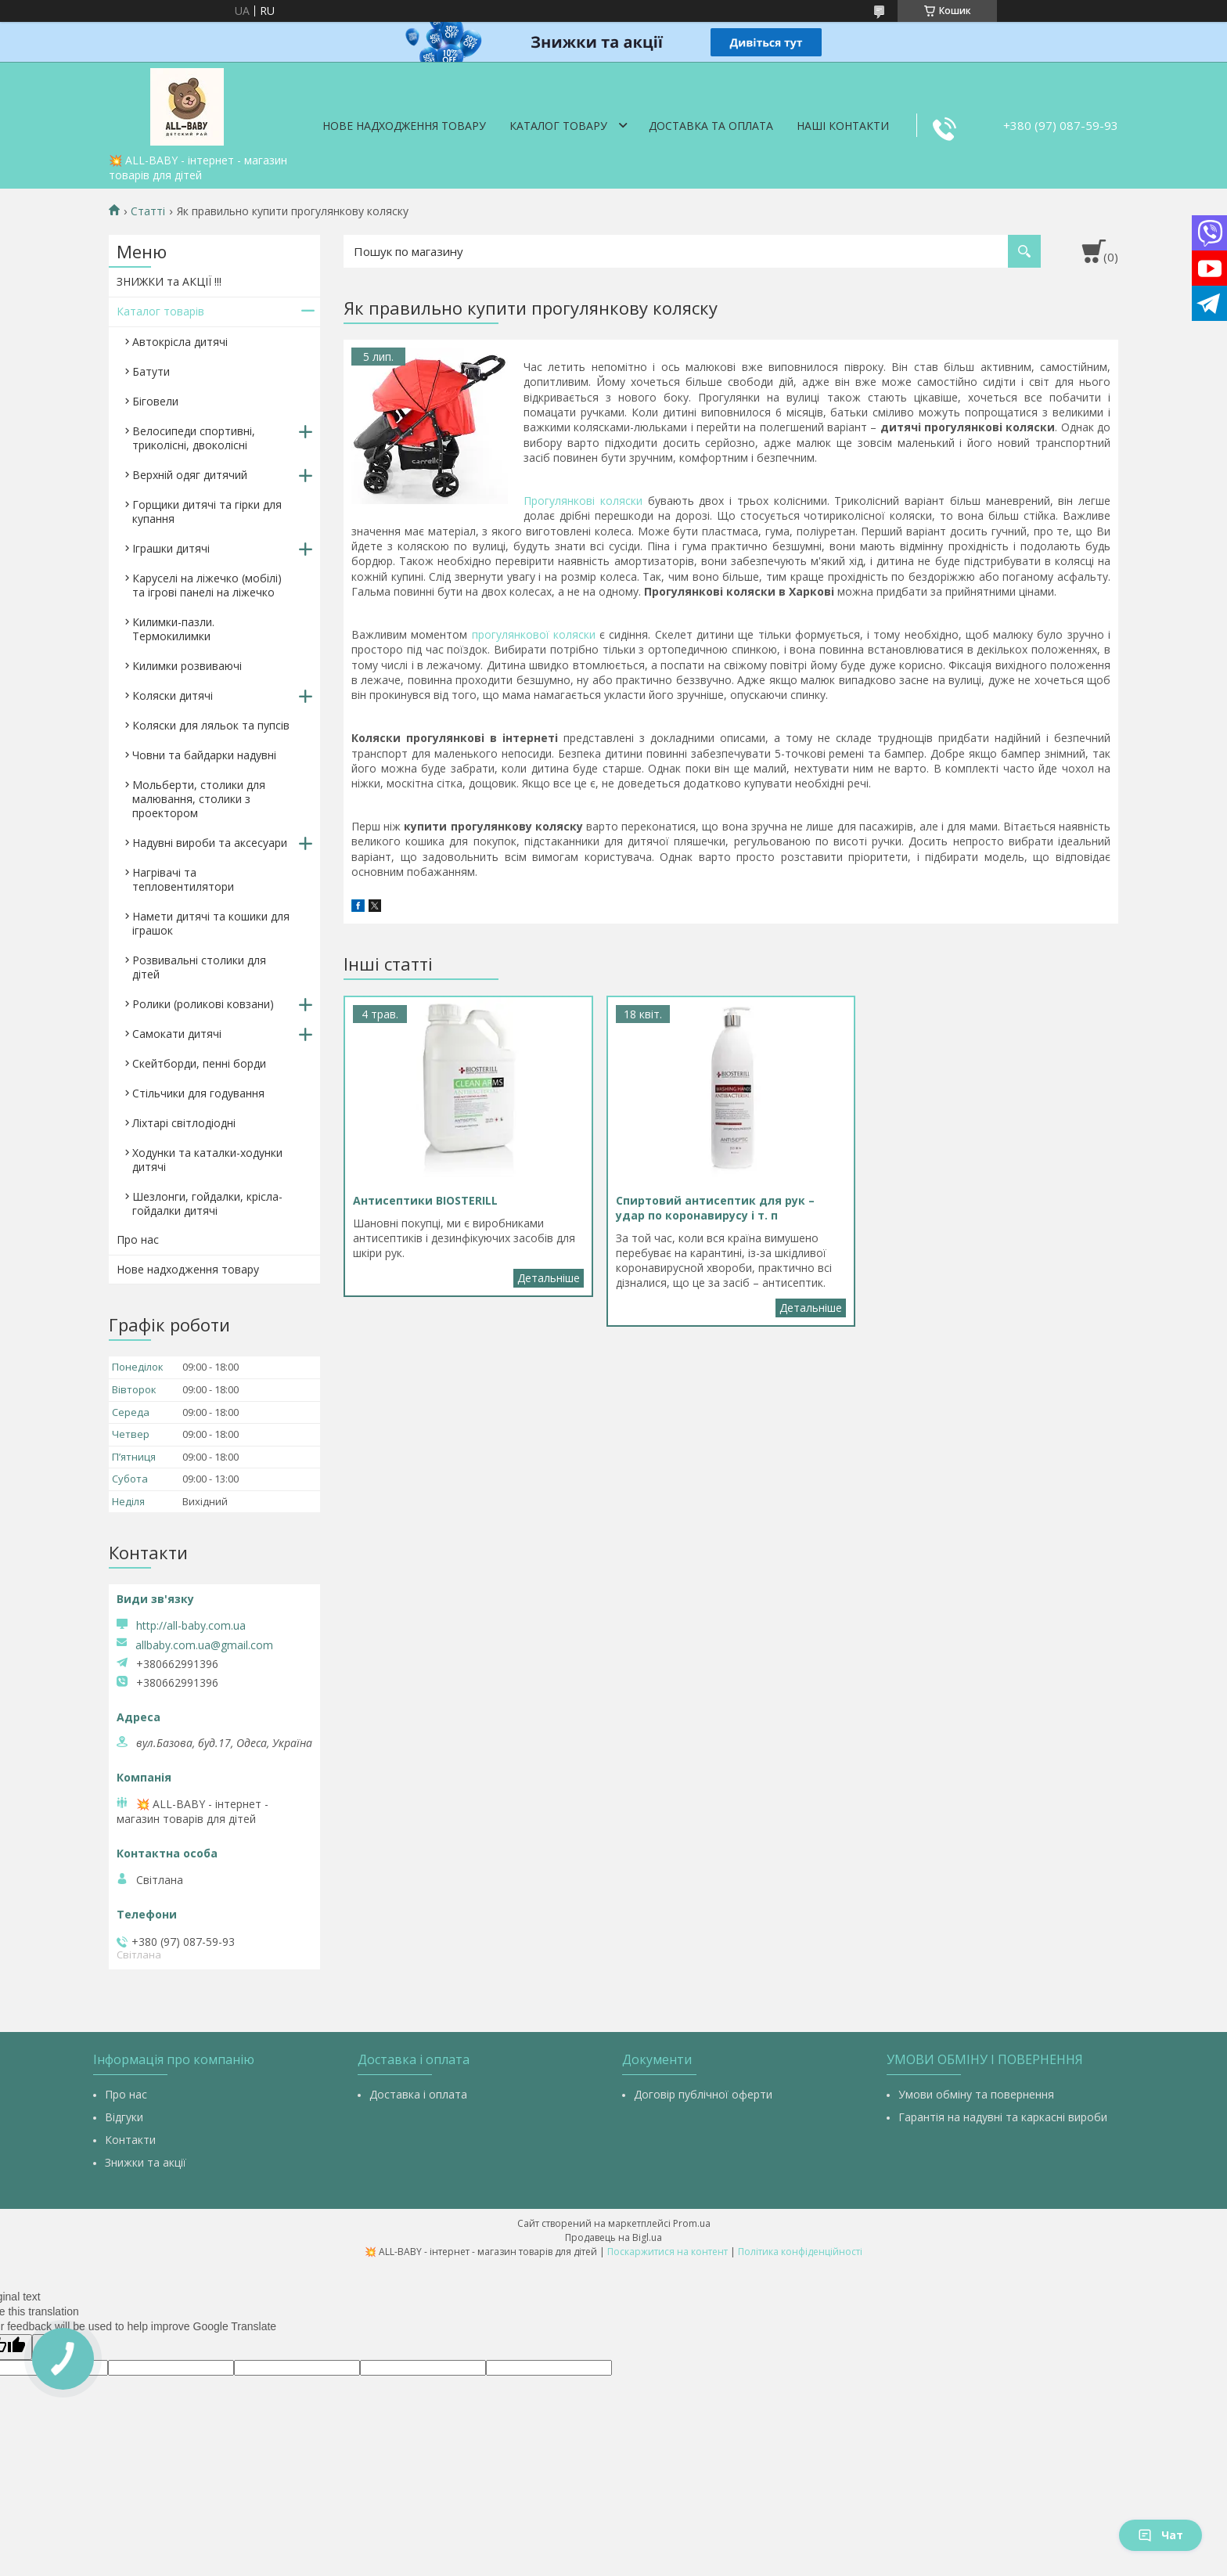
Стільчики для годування (198, 1093)
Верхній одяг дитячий (189, 474)
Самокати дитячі (176, 1033)
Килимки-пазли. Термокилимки (173, 628)
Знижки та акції (145, 2162)
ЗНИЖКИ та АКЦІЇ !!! (169, 281)
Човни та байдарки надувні (204, 755)
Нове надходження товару (404, 125)
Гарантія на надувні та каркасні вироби (1002, 2116)
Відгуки (124, 2116)
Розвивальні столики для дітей (199, 967)
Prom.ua (692, 2223)
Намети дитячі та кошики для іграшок (211, 923)
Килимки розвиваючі (187, 665)
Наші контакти (843, 125)
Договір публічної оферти (703, 2094)
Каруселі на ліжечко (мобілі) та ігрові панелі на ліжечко (207, 585)
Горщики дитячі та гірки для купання (207, 511)
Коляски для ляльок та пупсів (211, 725)
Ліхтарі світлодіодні (184, 1122)
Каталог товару (558, 125)
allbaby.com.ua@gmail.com (204, 1645)
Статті (148, 211)
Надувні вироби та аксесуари (209, 842)
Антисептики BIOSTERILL (548, 1278)
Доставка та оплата (711, 125)
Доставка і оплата (418, 2094)
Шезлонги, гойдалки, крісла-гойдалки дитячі (207, 1203)
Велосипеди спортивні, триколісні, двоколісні (193, 437)
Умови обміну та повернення (976, 2094)
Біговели (155, 401)
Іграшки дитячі (171, 548)
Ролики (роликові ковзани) (203, 1003)
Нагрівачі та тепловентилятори (183, 879)
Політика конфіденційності (800, 2251)
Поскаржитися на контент (667, 2251)
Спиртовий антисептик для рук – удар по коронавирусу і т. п (810, 1308)
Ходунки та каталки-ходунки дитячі (207, 1159)
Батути (151, 371)
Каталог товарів (160, 311)
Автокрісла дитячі (180, 341)
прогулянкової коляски (534, 634)
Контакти (130, 2139)
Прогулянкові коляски (583, 500)
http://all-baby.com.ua (191, 1625)
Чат (1160, 2534)
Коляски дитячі (172, 695)
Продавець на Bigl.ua (613, 2237)
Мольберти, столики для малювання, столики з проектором (198, 798)
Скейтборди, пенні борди (199, 1063)
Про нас (138, 1239)
